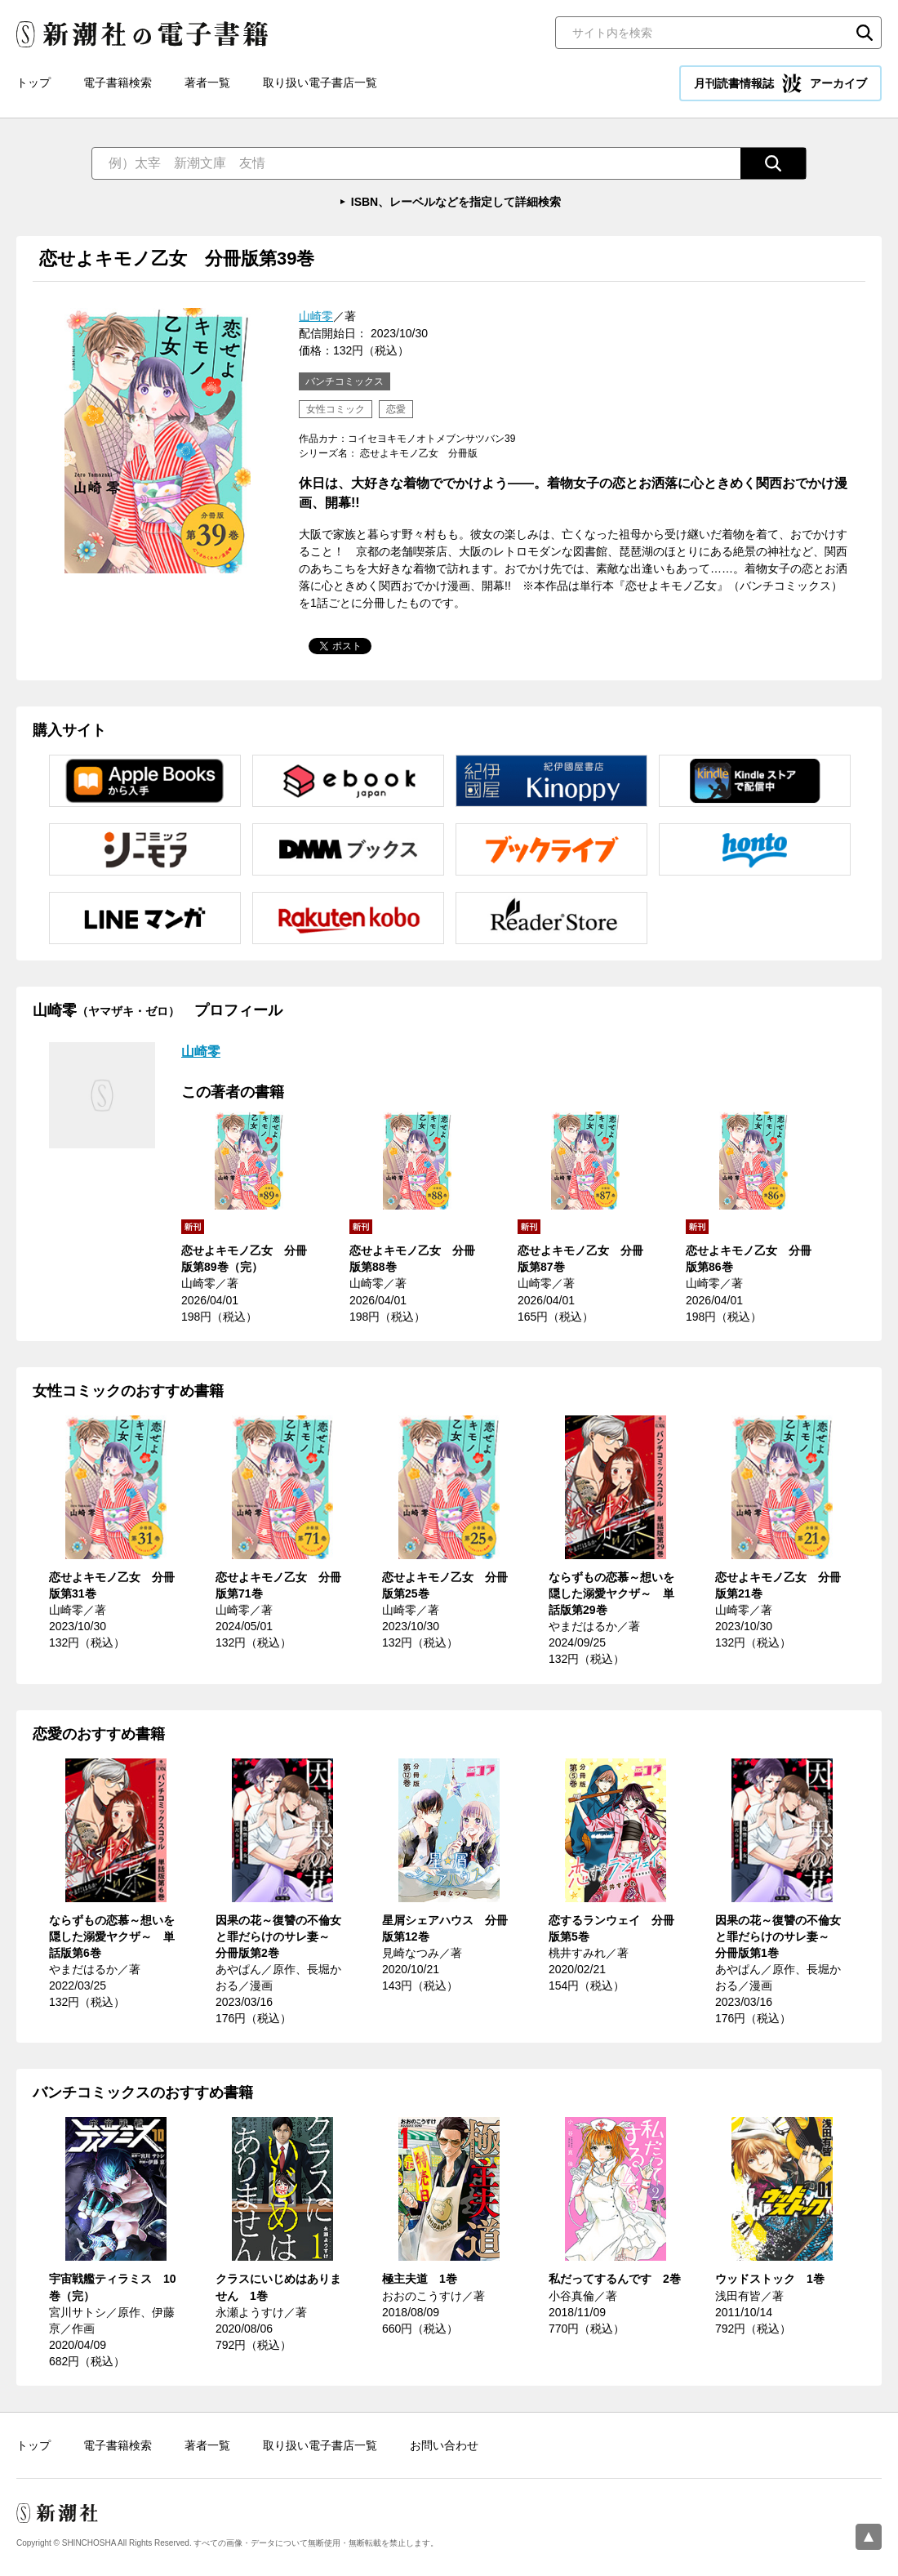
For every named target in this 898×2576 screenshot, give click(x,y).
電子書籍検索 (117, 82)
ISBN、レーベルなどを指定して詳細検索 (456, 201)
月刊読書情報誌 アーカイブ (780, 83)
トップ (33, 82)
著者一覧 (207, 82)
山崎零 (316, 316)
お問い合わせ (444, 2445)
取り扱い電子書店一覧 (320, 82)
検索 (864, 32)
